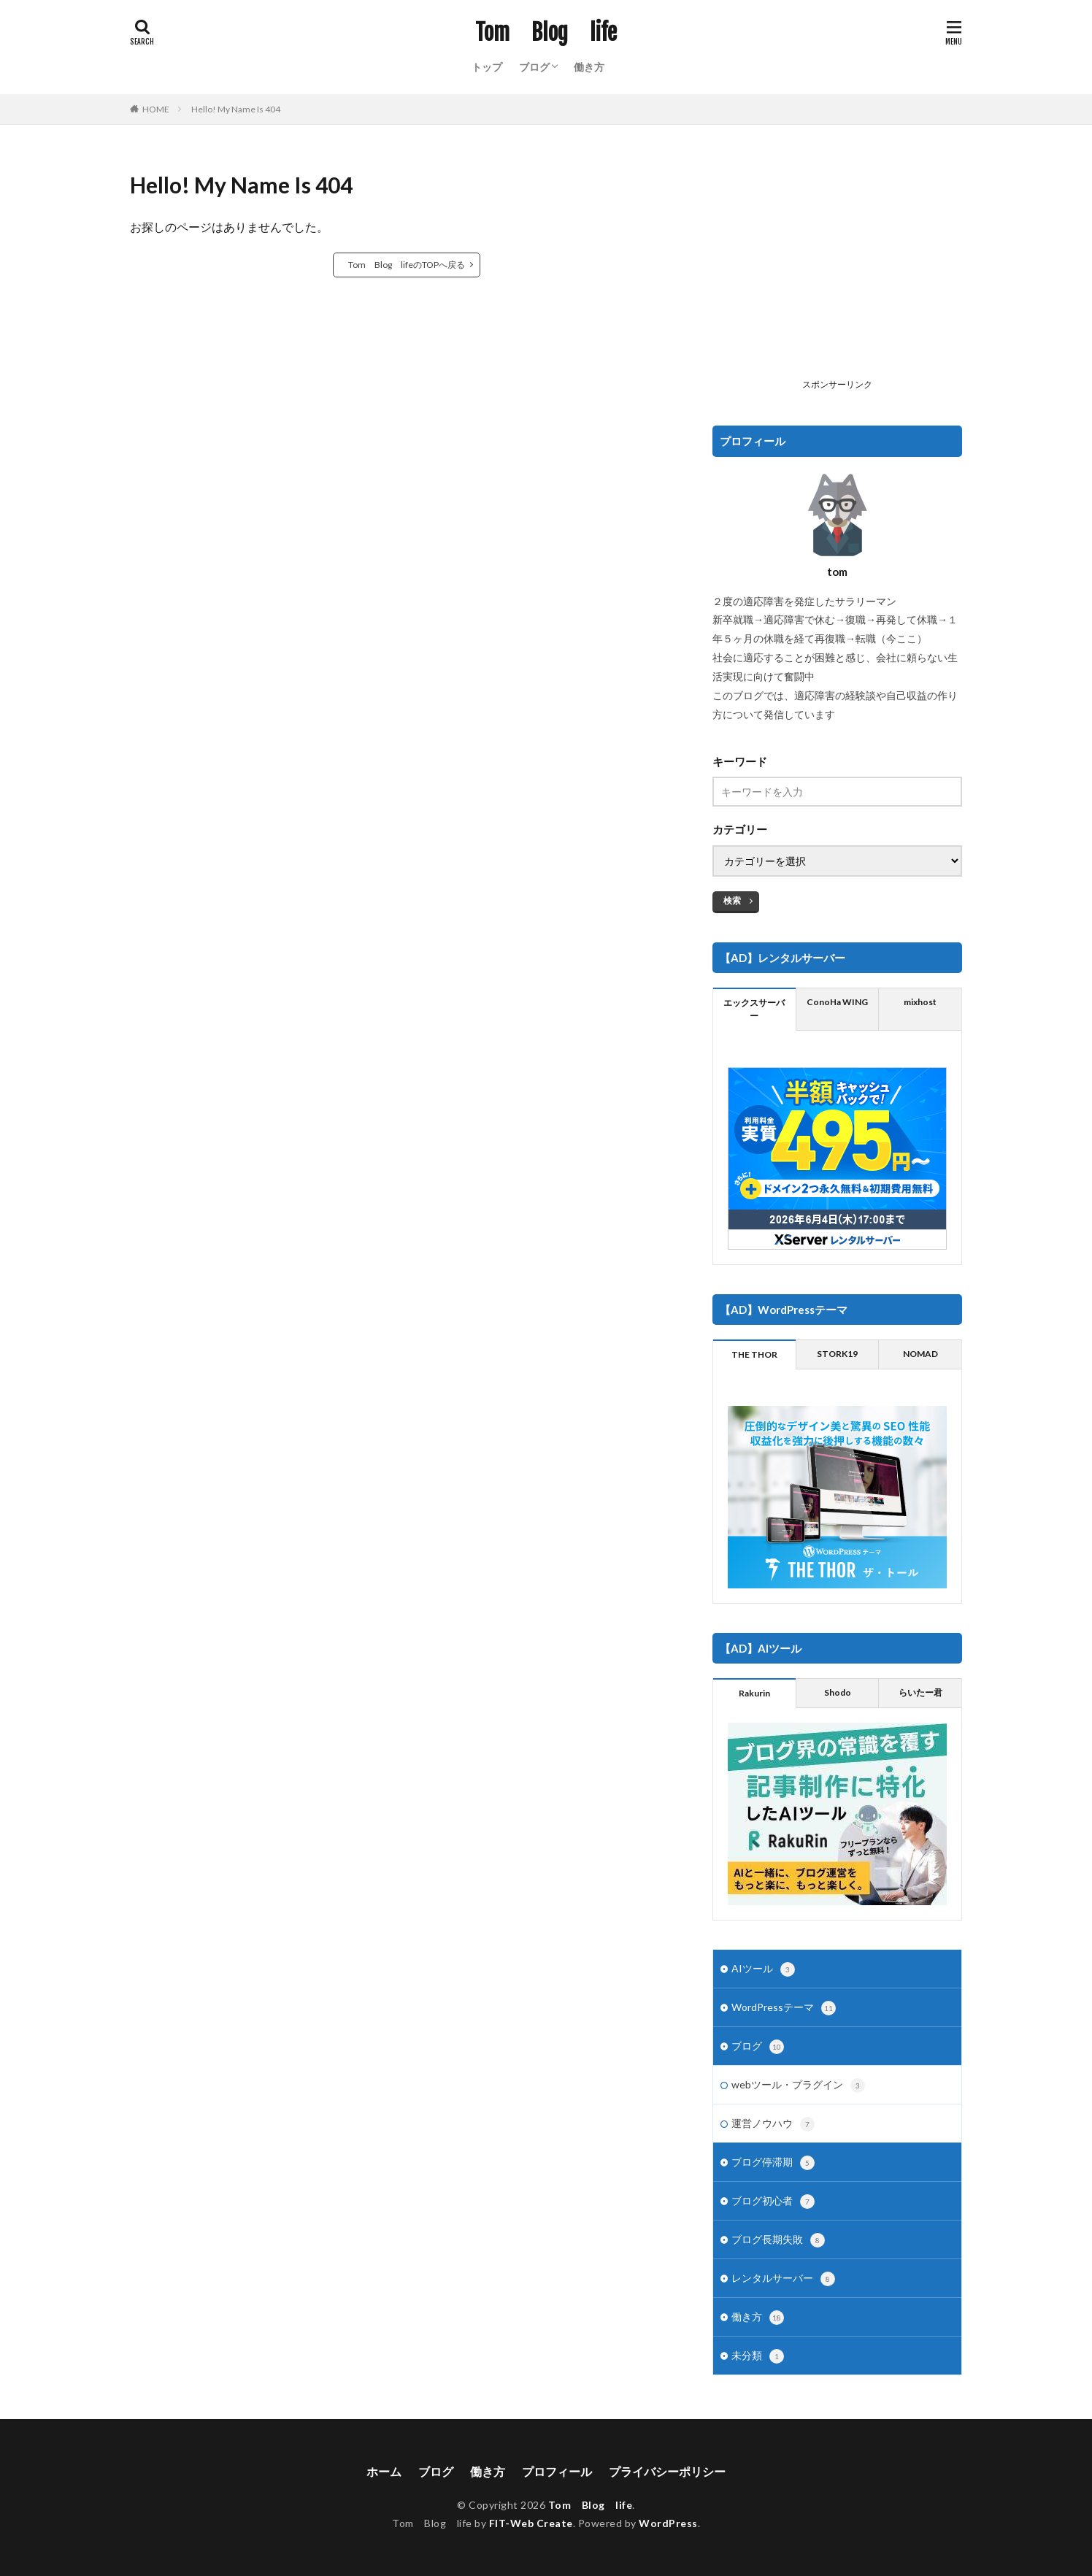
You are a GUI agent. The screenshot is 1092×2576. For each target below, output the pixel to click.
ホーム (383, 2471)
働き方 (589, 67)
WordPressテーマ (783, 2008)
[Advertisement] (837, 271)
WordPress (668, 2523)
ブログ (534, 67)
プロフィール (557, 2471)
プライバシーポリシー (667, 2471)
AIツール (763, 1969)
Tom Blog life (546, 33)
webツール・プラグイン (798, 2085)
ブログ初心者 (773, 2201)
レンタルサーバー (783, 2279)
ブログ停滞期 (773, 2163)
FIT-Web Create (531, 2523)
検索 (732, 900)
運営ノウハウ (773, 2124)
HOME (155, 109)
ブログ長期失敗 (778, 2240)
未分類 (757, 2356)
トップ (487, 67)
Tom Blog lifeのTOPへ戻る (406, 264)
